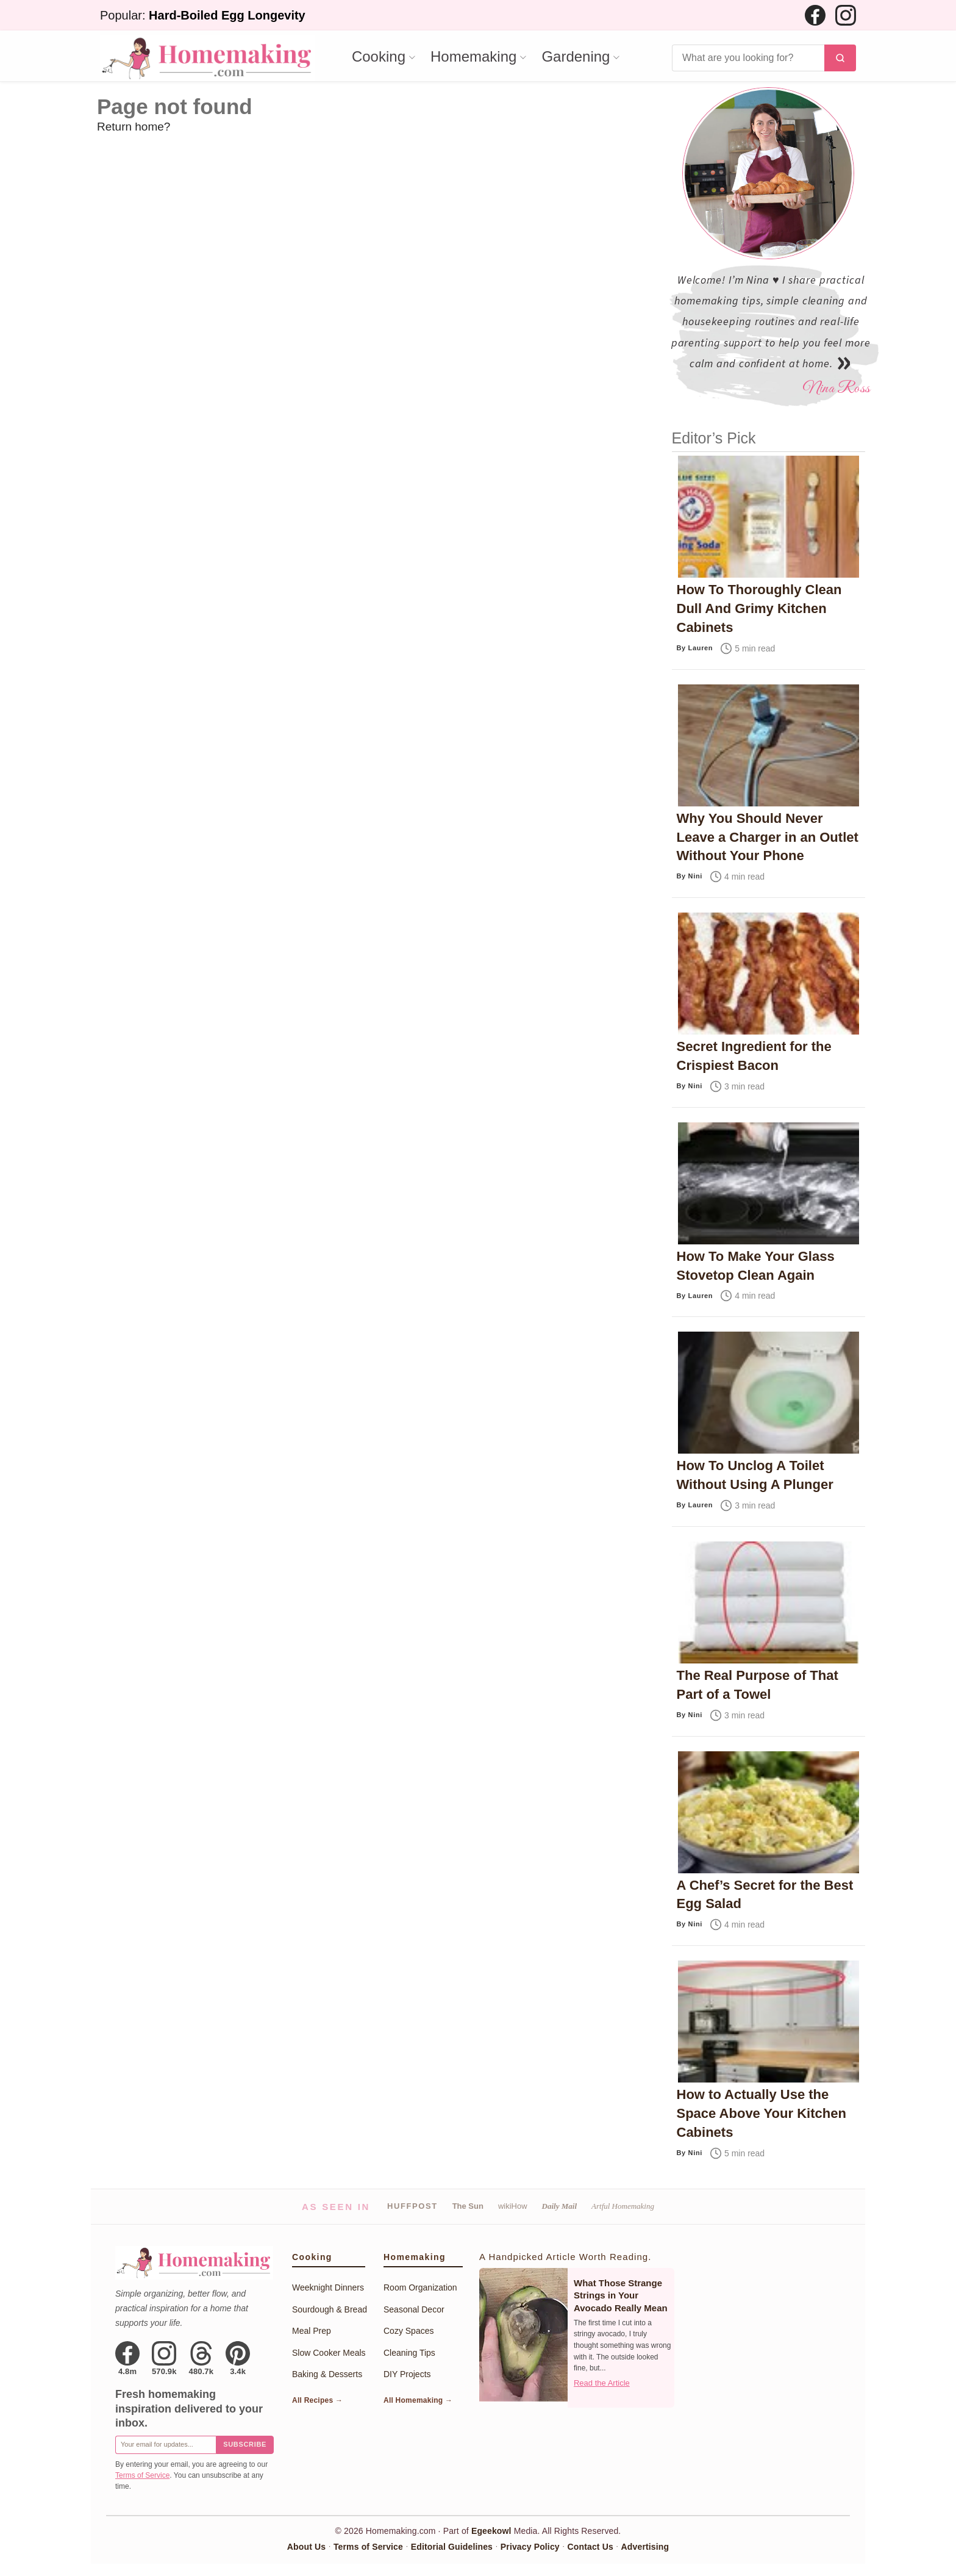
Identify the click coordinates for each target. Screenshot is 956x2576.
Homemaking (473, 56)
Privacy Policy (530, 2547)
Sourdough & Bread (329, 2309)
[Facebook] (815, 15)
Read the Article (602, 2383)
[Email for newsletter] (165, 2445)
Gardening (575, 56)
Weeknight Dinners (328, 2287)
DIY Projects (407, 2374)
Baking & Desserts (327, 2374)
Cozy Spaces (408, 2331)
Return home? (133, 126)
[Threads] (201, 2358)
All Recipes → (317, 2400)
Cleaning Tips (409, 2353)
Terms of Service (142, 2475)
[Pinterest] (238, 2358)
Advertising (645, 2547)
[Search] (748, 58)
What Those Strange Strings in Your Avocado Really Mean (621, 2295)
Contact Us (590, 2547)
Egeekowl (491, 2531)
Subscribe (244, 2444)
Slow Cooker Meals (329, 2353)
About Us (306, 2547)
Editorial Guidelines (452, 2547)
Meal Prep (311, 2331)
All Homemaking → (417, 2400)
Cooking (378, 56)
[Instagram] (845, 15)
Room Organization (420, 2287)
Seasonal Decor (413, 2309)
